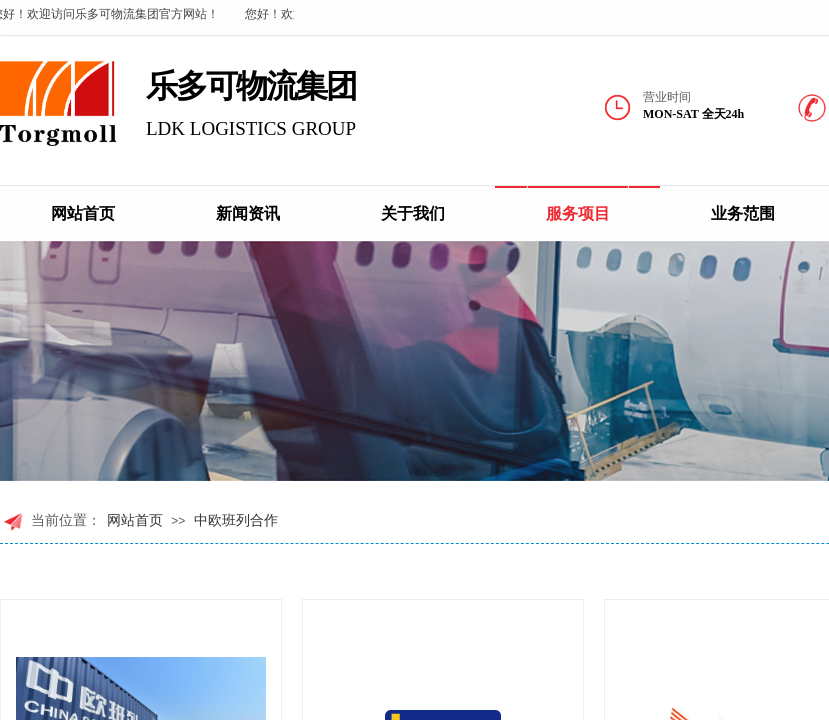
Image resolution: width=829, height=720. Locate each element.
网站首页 (83, 213)
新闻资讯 (248, 213)
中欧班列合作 (236, 520)
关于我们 (413, 213)
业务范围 (743, 213)
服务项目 (578, 213)
